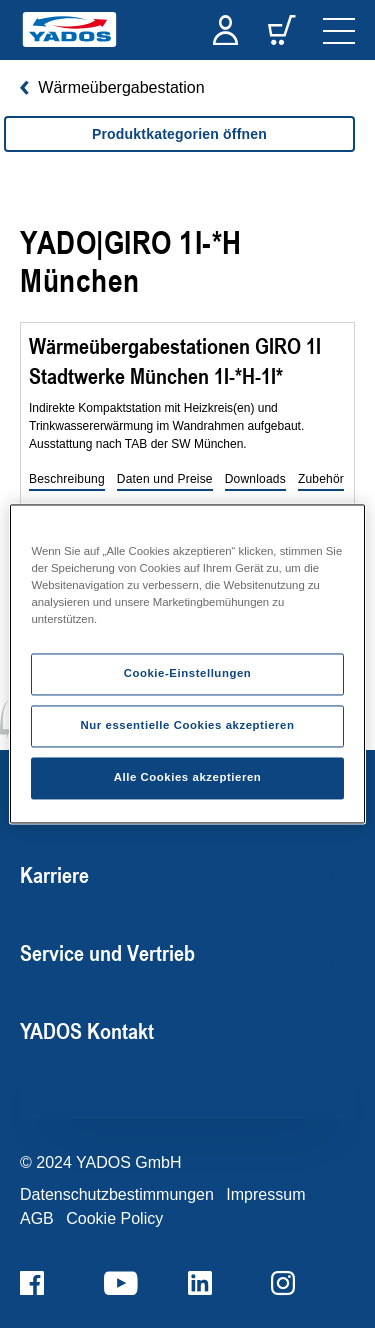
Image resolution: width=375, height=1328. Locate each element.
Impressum (265, 1194)
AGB (37, 1218)
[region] (179, 154)
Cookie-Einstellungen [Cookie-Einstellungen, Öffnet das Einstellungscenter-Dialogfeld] (188, 674)
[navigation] (339, 30)
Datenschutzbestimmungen (117, 1194)
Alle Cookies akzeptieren (188, 778)
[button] (67, 480)
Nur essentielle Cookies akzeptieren (187, 726)
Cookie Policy (114, 1218)
